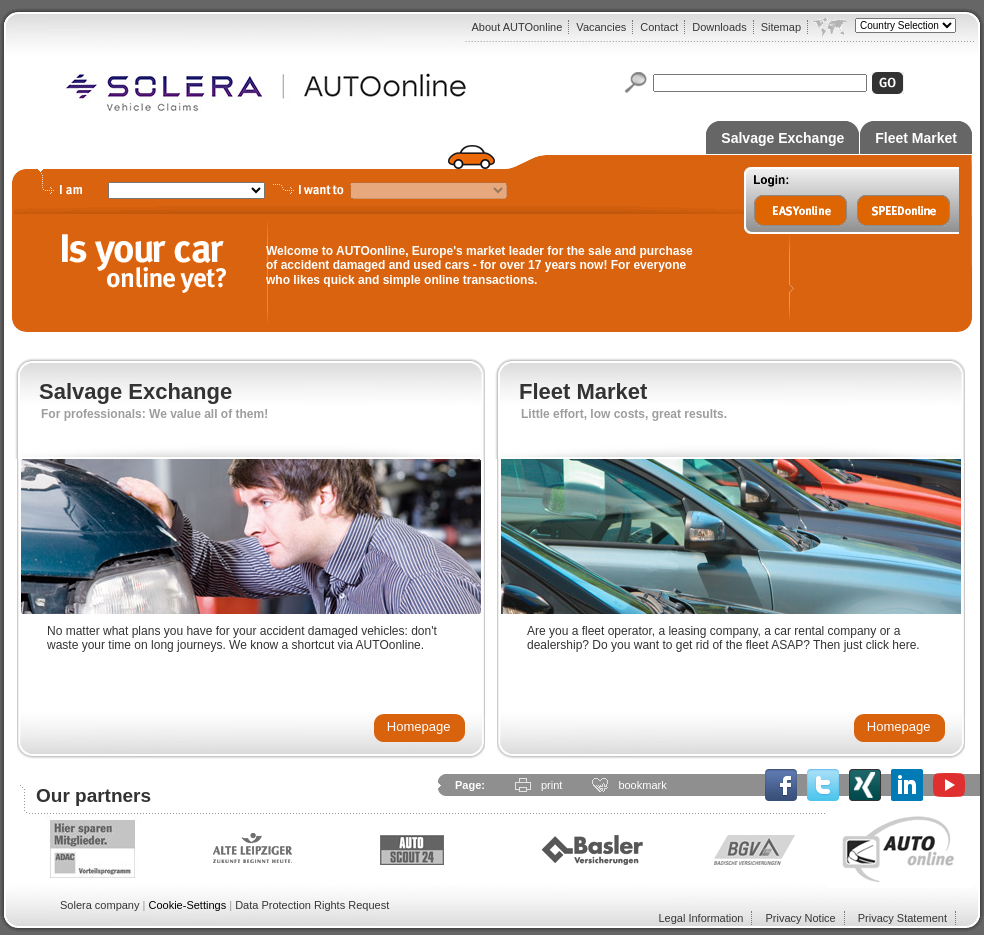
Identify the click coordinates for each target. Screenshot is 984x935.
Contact (659, 27)
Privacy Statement (902, 918)
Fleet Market (916, 138)
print (551, 785)
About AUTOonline (516, 27)
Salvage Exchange (782, 138)
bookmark (642, 785)
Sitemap (781, 27)
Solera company (100, 905)
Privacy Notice (800, 918)
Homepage (419, 726)
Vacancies (601, 27)
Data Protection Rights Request (312, 905)
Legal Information (700, 918)
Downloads (719, 27)
